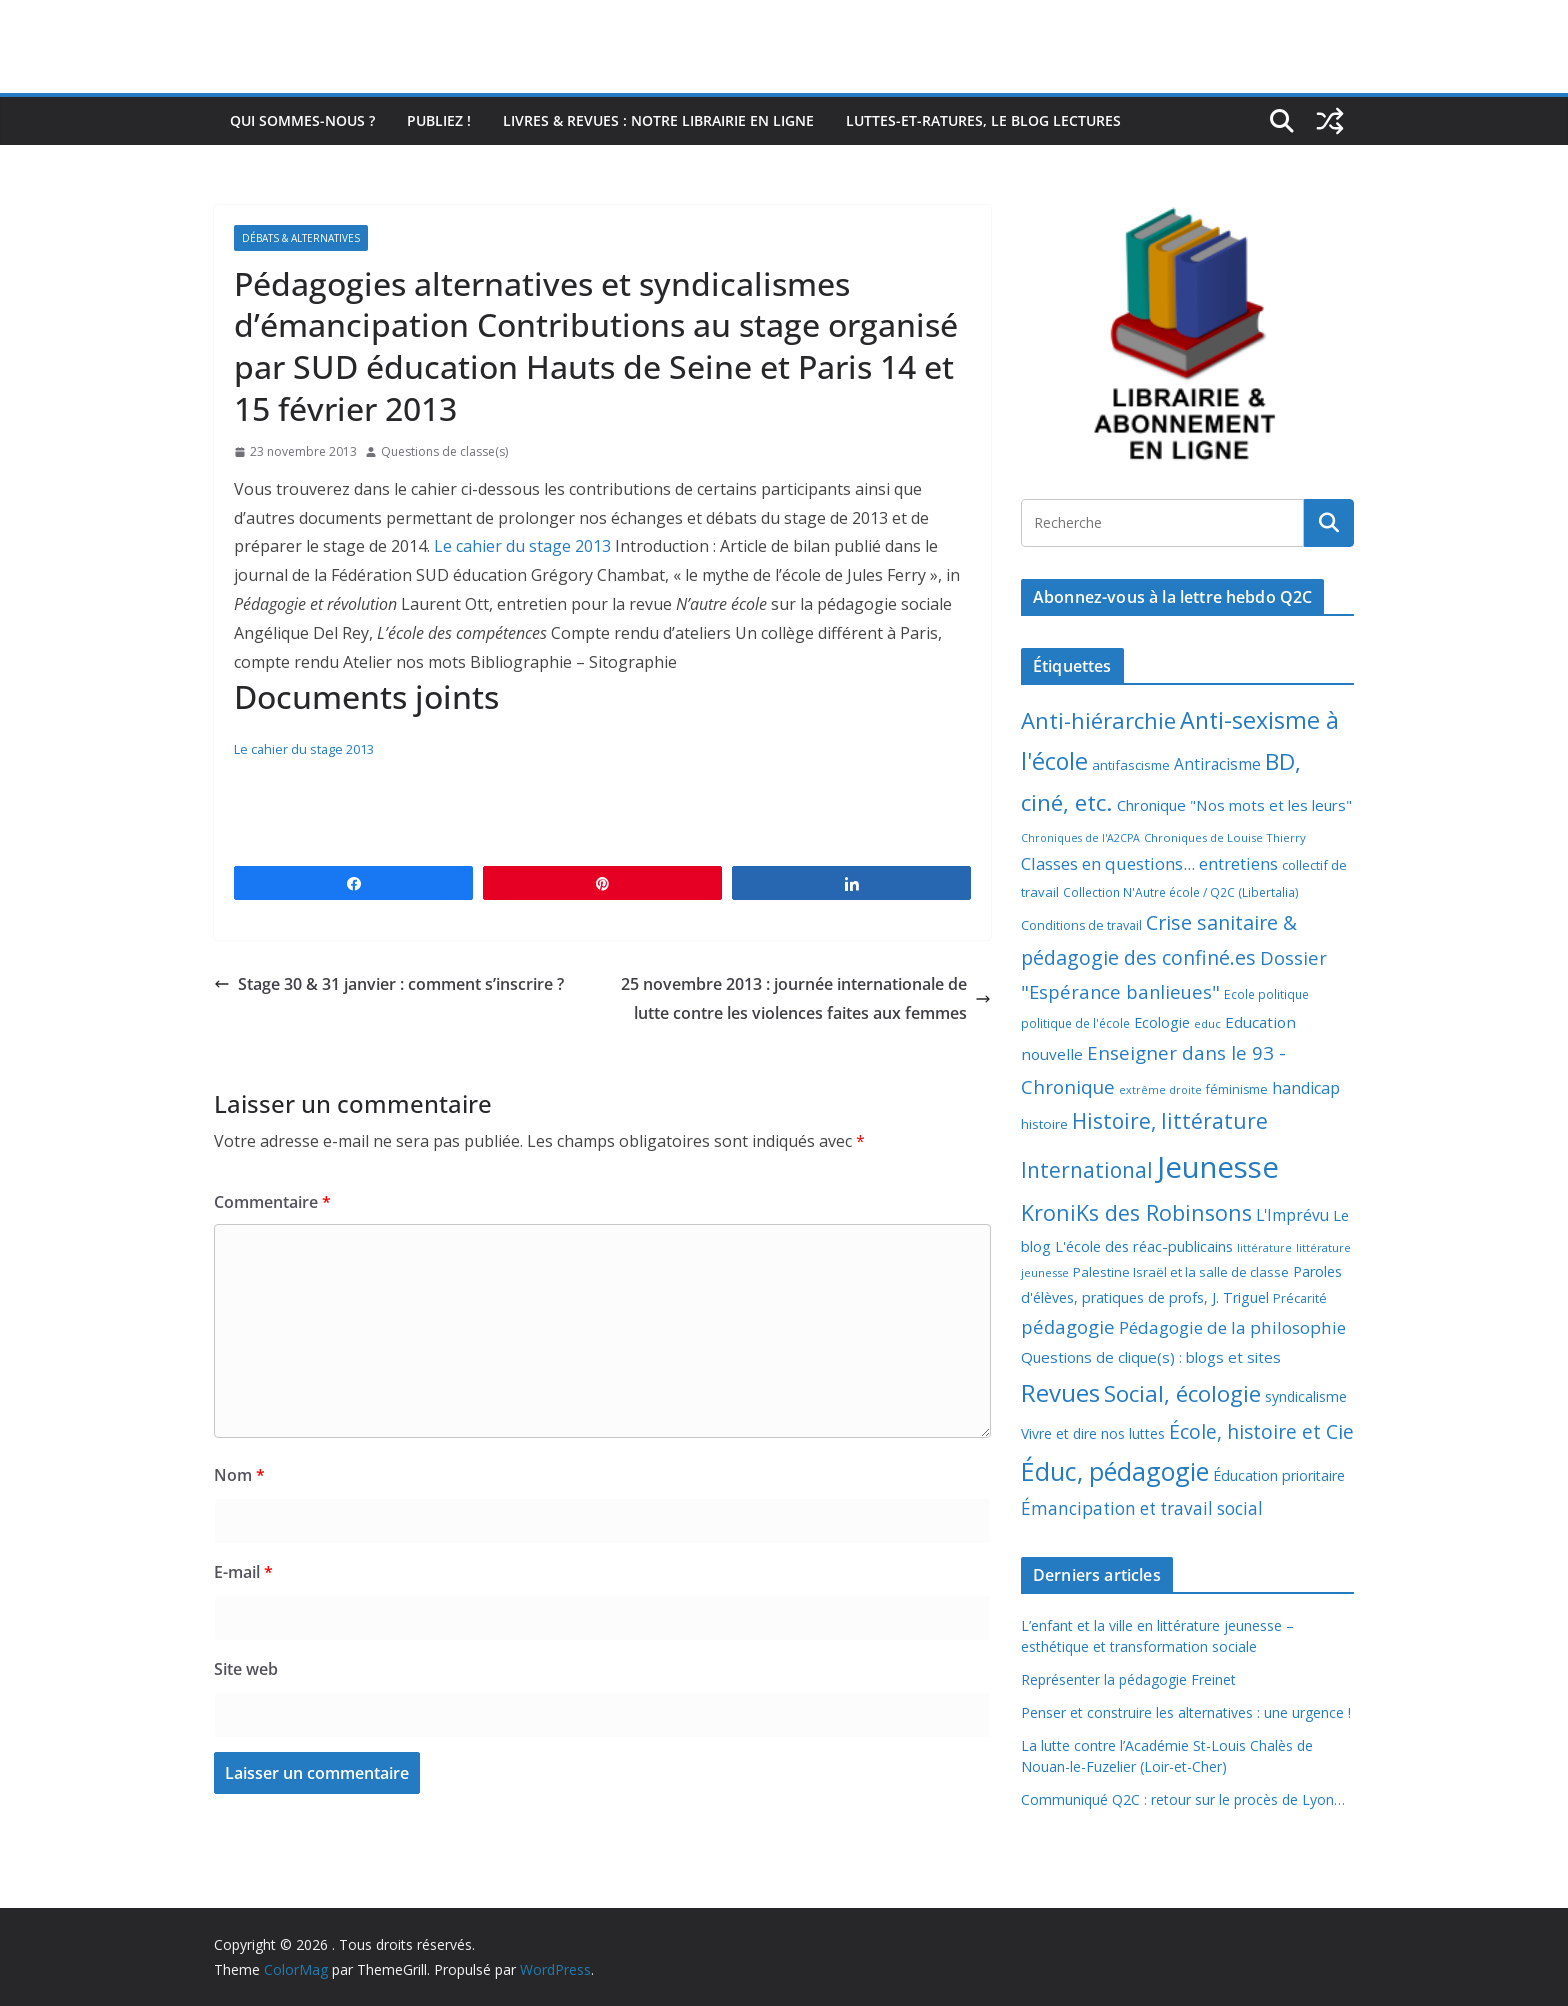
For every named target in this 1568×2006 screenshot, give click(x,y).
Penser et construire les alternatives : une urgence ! (1186, 1712)
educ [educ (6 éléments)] (1207, 1023)
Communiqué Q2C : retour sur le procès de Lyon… (1183, 1799)
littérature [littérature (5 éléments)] (1264, 1248)
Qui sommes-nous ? (302, 120)
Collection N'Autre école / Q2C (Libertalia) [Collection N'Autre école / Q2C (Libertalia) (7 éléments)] (1181, 892)
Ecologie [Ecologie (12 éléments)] (1162, 1022)
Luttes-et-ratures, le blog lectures (983, 120)
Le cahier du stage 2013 (522, 546)
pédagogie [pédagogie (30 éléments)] (1068, 1326)
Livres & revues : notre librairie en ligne (658, 120)
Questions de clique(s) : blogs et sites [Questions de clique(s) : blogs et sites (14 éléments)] (1151, 1357)
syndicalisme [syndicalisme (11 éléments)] (1306, 1396)
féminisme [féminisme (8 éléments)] (1237, 1089)
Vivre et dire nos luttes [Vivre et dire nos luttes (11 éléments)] (1093, 1433)
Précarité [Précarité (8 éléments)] (1300, 1298)
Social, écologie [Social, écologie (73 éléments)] (1182, 1393)
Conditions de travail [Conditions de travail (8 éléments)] (1081, 925)
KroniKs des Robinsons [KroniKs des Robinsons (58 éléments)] (1136, 1212)
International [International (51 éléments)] (1087, 1170)
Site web (246, 1669)
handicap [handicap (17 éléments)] (1306, 1088)
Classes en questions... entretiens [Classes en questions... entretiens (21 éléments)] (1149, 863)
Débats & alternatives (301, 238)
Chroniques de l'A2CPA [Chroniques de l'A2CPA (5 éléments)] (1080, 838)
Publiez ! (439, 120)
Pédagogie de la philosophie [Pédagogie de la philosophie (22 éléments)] (1232, 1327)
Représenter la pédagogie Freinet (1128, 1679)
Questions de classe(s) (444, 451)
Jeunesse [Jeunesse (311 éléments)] (1218, 1167)
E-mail (243, 1572)
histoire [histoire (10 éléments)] (1044, 1124)
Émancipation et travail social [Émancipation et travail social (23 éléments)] (1142, 1508)
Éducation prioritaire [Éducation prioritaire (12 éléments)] (1279, 1475)
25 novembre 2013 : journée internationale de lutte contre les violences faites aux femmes (806, 998)
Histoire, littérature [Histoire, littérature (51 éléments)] (1170, 1121)
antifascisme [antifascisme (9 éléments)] (1131, 765)
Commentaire (272, 1202)
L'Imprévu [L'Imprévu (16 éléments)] (1292, 1215)
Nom (239, 1475)
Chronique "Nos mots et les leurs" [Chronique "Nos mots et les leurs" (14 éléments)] (1234, 805)
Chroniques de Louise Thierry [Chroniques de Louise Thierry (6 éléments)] (1225, 837)
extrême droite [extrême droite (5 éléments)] (1160, 1090)
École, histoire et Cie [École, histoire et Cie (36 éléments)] (1261, 1431)
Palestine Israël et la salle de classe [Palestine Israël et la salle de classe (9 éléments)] (1181, 1272)
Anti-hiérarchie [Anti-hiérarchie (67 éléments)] (1098, 720)
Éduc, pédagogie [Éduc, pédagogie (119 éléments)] (1115, 1471)
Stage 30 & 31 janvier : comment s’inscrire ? (389, 984)
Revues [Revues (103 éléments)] (1060, 1392)
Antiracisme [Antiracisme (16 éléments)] (1217, 764)
